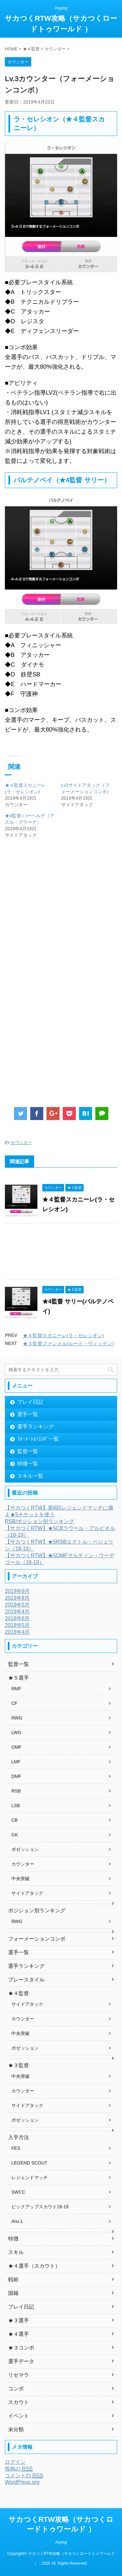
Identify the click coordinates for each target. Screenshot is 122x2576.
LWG (16, 1732)
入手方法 (18, 2137)
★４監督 (18, 1993)
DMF (16, 1776)
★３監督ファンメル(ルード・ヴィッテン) (68, 1343)
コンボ (16, 2388)
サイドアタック (27, 1893)
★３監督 (18, 2065)
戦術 (13, 2279)
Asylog (61, 2542)
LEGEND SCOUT (29, 2162)
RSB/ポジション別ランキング (39, 1521)
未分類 (16, 2429)
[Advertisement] (58, 919)
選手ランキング (35, 1426)
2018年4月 (17, 1632)
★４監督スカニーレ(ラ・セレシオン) (63, 1335)
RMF (16, 1688)
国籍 (13, 2293)
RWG (16, 1717)
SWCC (18, 2192)
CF (14, 1703)
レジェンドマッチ (29, 2177)
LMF (15, 1761)
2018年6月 (17, 1618)
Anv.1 (17, 2221)
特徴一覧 (27, 1463)
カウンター (21, 1142)
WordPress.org (22, 2482)
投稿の (19, 2469)
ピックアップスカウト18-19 (40, 2206)
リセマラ (18, 2375)
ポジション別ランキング (36, 1910)
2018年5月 (17, 1625)
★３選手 (18, 2320)
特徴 (13, 2238)
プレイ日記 (30, 1402)
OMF (16, 1747)
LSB (15, 1805)
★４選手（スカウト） (34, 2266)
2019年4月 (17, 1611)
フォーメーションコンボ (36, 1938)
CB (14, 1820)
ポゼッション (25, 1849)
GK (14, 1834)
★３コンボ (21, 2347)
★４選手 (18, 2334)
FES (15, 2148)
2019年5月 (17, 1605)
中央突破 (20, 1878)
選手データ (21, 2361)
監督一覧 (27, 1451)
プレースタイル (26, 1979)
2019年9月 (17, 1591)
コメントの (24, 2476)
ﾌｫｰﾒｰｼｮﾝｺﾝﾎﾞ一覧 (38, 1439)
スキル (16, 2252)
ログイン (15, 2462)
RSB (16, 1790)
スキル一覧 (30, 1476)
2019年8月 (17, 1598)
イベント (18, 2416)
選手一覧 (27, 1414)
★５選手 (18, 1678)
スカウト (18, 2402)
